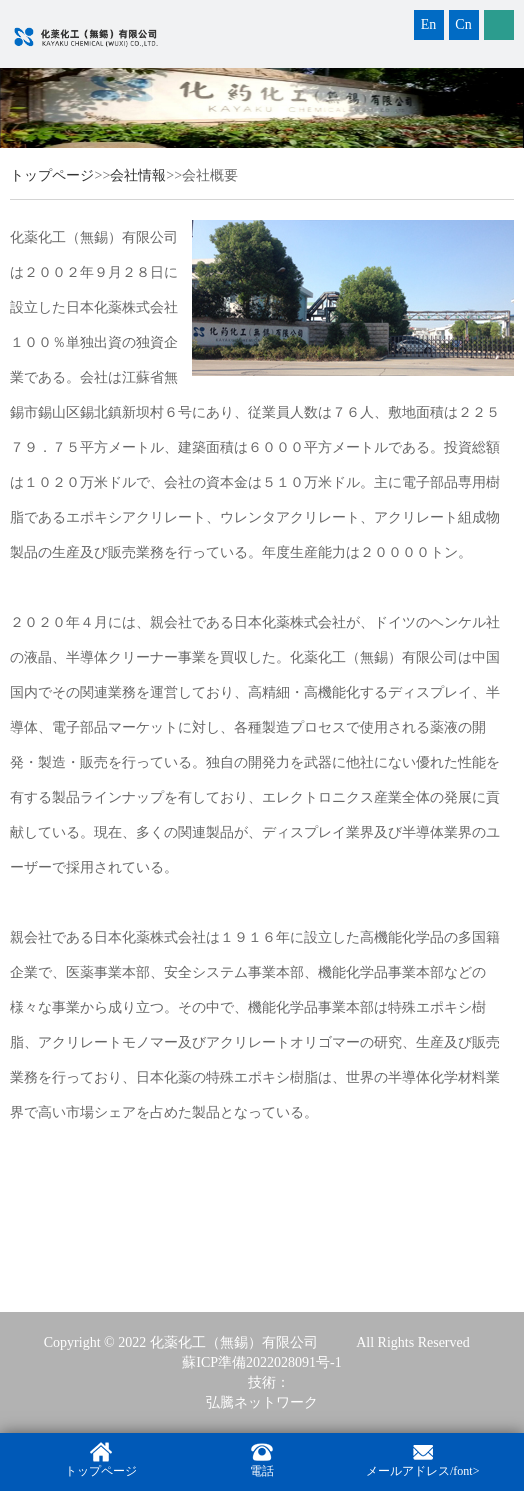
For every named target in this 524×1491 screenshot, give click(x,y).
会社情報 (138, 175)
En (429, 24)
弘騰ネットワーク (262, 1402)
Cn (463, 24)
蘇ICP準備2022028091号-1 (261, 1362)
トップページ (52, 175)
